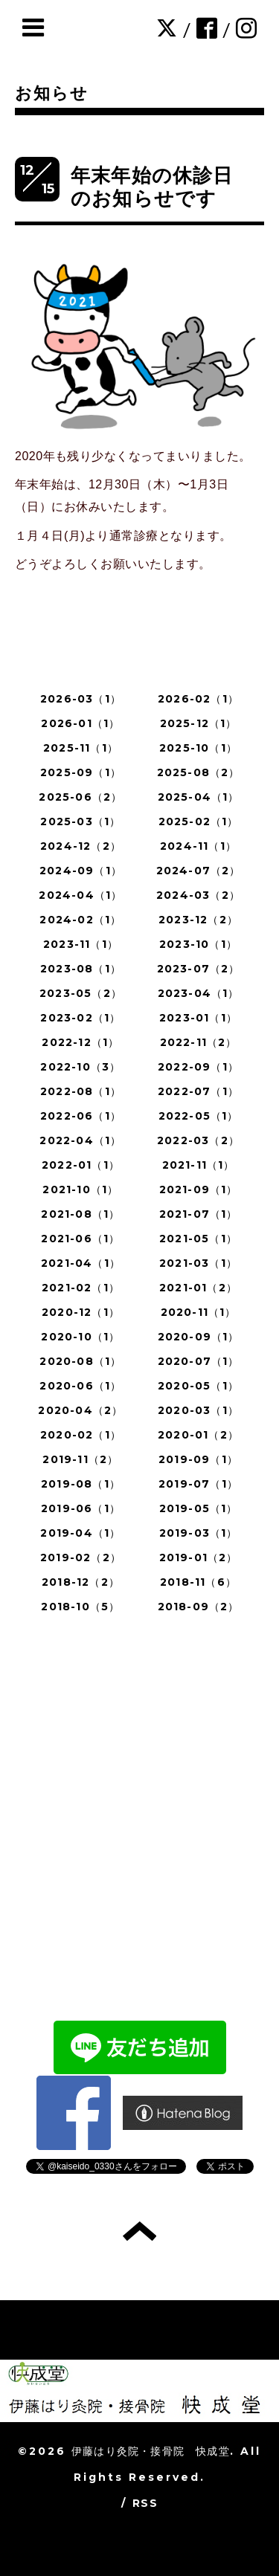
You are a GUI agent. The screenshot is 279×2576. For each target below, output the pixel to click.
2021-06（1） (80, 1238)
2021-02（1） (81, 1287)
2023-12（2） (198, 919)
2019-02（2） (80, 1557)
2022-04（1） (80, 1140)
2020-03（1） (198, 1410)
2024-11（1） (198, 846)
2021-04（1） (81, 1263)
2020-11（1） (199, 1312)
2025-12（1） (198, 723)
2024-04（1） (80, 895)
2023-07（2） (198, 968)
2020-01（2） (198, 1435)
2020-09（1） (199, 1336)
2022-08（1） (80, 1091)
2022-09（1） (198, 1067)
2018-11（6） (198, 1582)
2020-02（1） (80, 1435)
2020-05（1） (198, 1385)
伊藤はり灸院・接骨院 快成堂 (150, 2451)
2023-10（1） (198, 944)
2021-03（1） (198, 1263)
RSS (145, 2503)
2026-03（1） (80, 699)
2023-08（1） (80, 968)
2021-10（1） (80, 1189)
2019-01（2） (198, 1557)
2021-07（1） (198, 1214)
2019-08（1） (81, 1484)
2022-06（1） (80, 1116)
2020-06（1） (80, 1385)
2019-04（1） (80, 1533)
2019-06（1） (81, 1508)
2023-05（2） (80, 993)
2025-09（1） (80, 772)
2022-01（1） (81, 1165)
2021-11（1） (198, 1165)
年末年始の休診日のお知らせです (152, 187)
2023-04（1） (199, 993)
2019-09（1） (198, 1459)
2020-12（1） (81, 1312)
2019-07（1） (198, 1484)
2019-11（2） (80, 1459)
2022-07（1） (198, 1091)
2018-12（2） (81, 1582)
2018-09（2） (199, 1606)
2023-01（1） (198, 1017)
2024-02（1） (80, 919)
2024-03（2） (198, 895)
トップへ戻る (139, 2231)
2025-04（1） (199, 797)
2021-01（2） (198, 1287)
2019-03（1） (198, 1533)
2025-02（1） (198, 821)
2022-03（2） (198, 1140)
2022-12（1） (80, 1042)
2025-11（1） (80, 748)
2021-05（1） (198, 1238)
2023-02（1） (80, 1017)
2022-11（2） (198, 1042)
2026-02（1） (198, 699)
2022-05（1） (198, 1116)
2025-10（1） (198, 748)
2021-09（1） (198, 1189)
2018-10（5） (80, 1606)
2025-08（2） (198, 772)
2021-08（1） (80, 1214)
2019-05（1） (198, 1508)
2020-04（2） (80, 1410)
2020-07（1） (199, 1361)
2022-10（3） (80, 1067)
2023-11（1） (80, 944)
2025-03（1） (80, 821)
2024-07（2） (198, 870)
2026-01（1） (80, 723)
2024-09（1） (80, 870)
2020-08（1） (80, 1361)
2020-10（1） (80, 1336)
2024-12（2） (80, 846)
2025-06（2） (80, 797)
